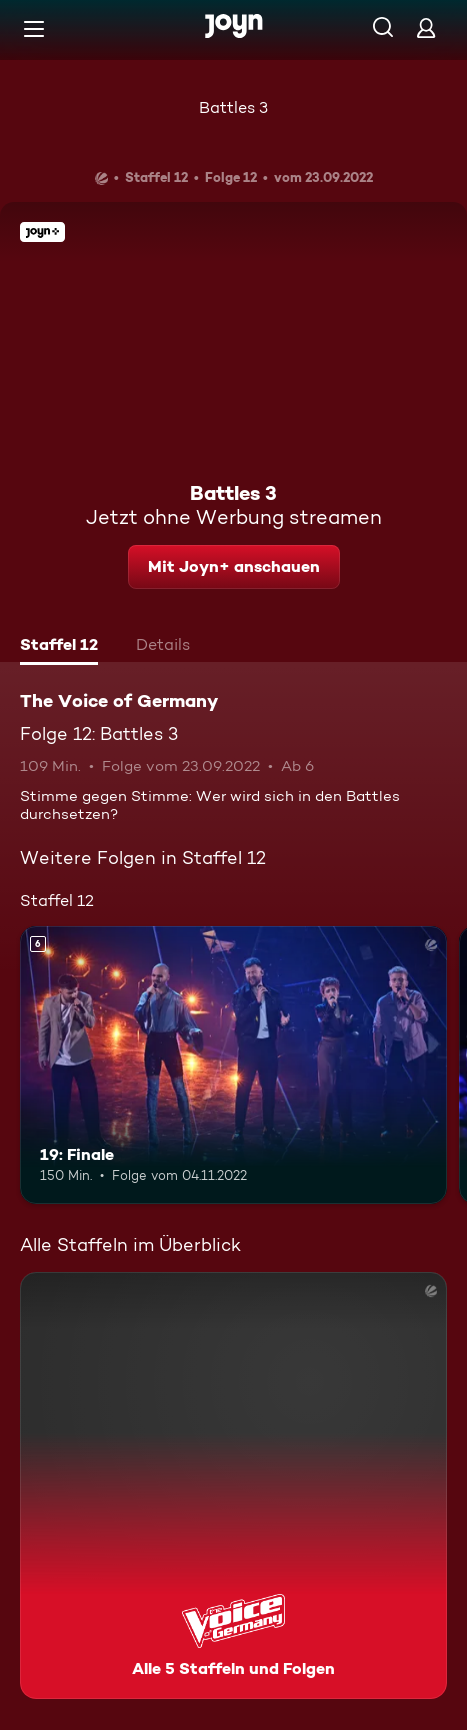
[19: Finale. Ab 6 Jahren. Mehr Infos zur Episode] (233, 1065)
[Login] (426, 27)
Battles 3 (233, 107)
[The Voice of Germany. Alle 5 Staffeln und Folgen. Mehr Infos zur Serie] (233, 1485)
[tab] (59, 647)
